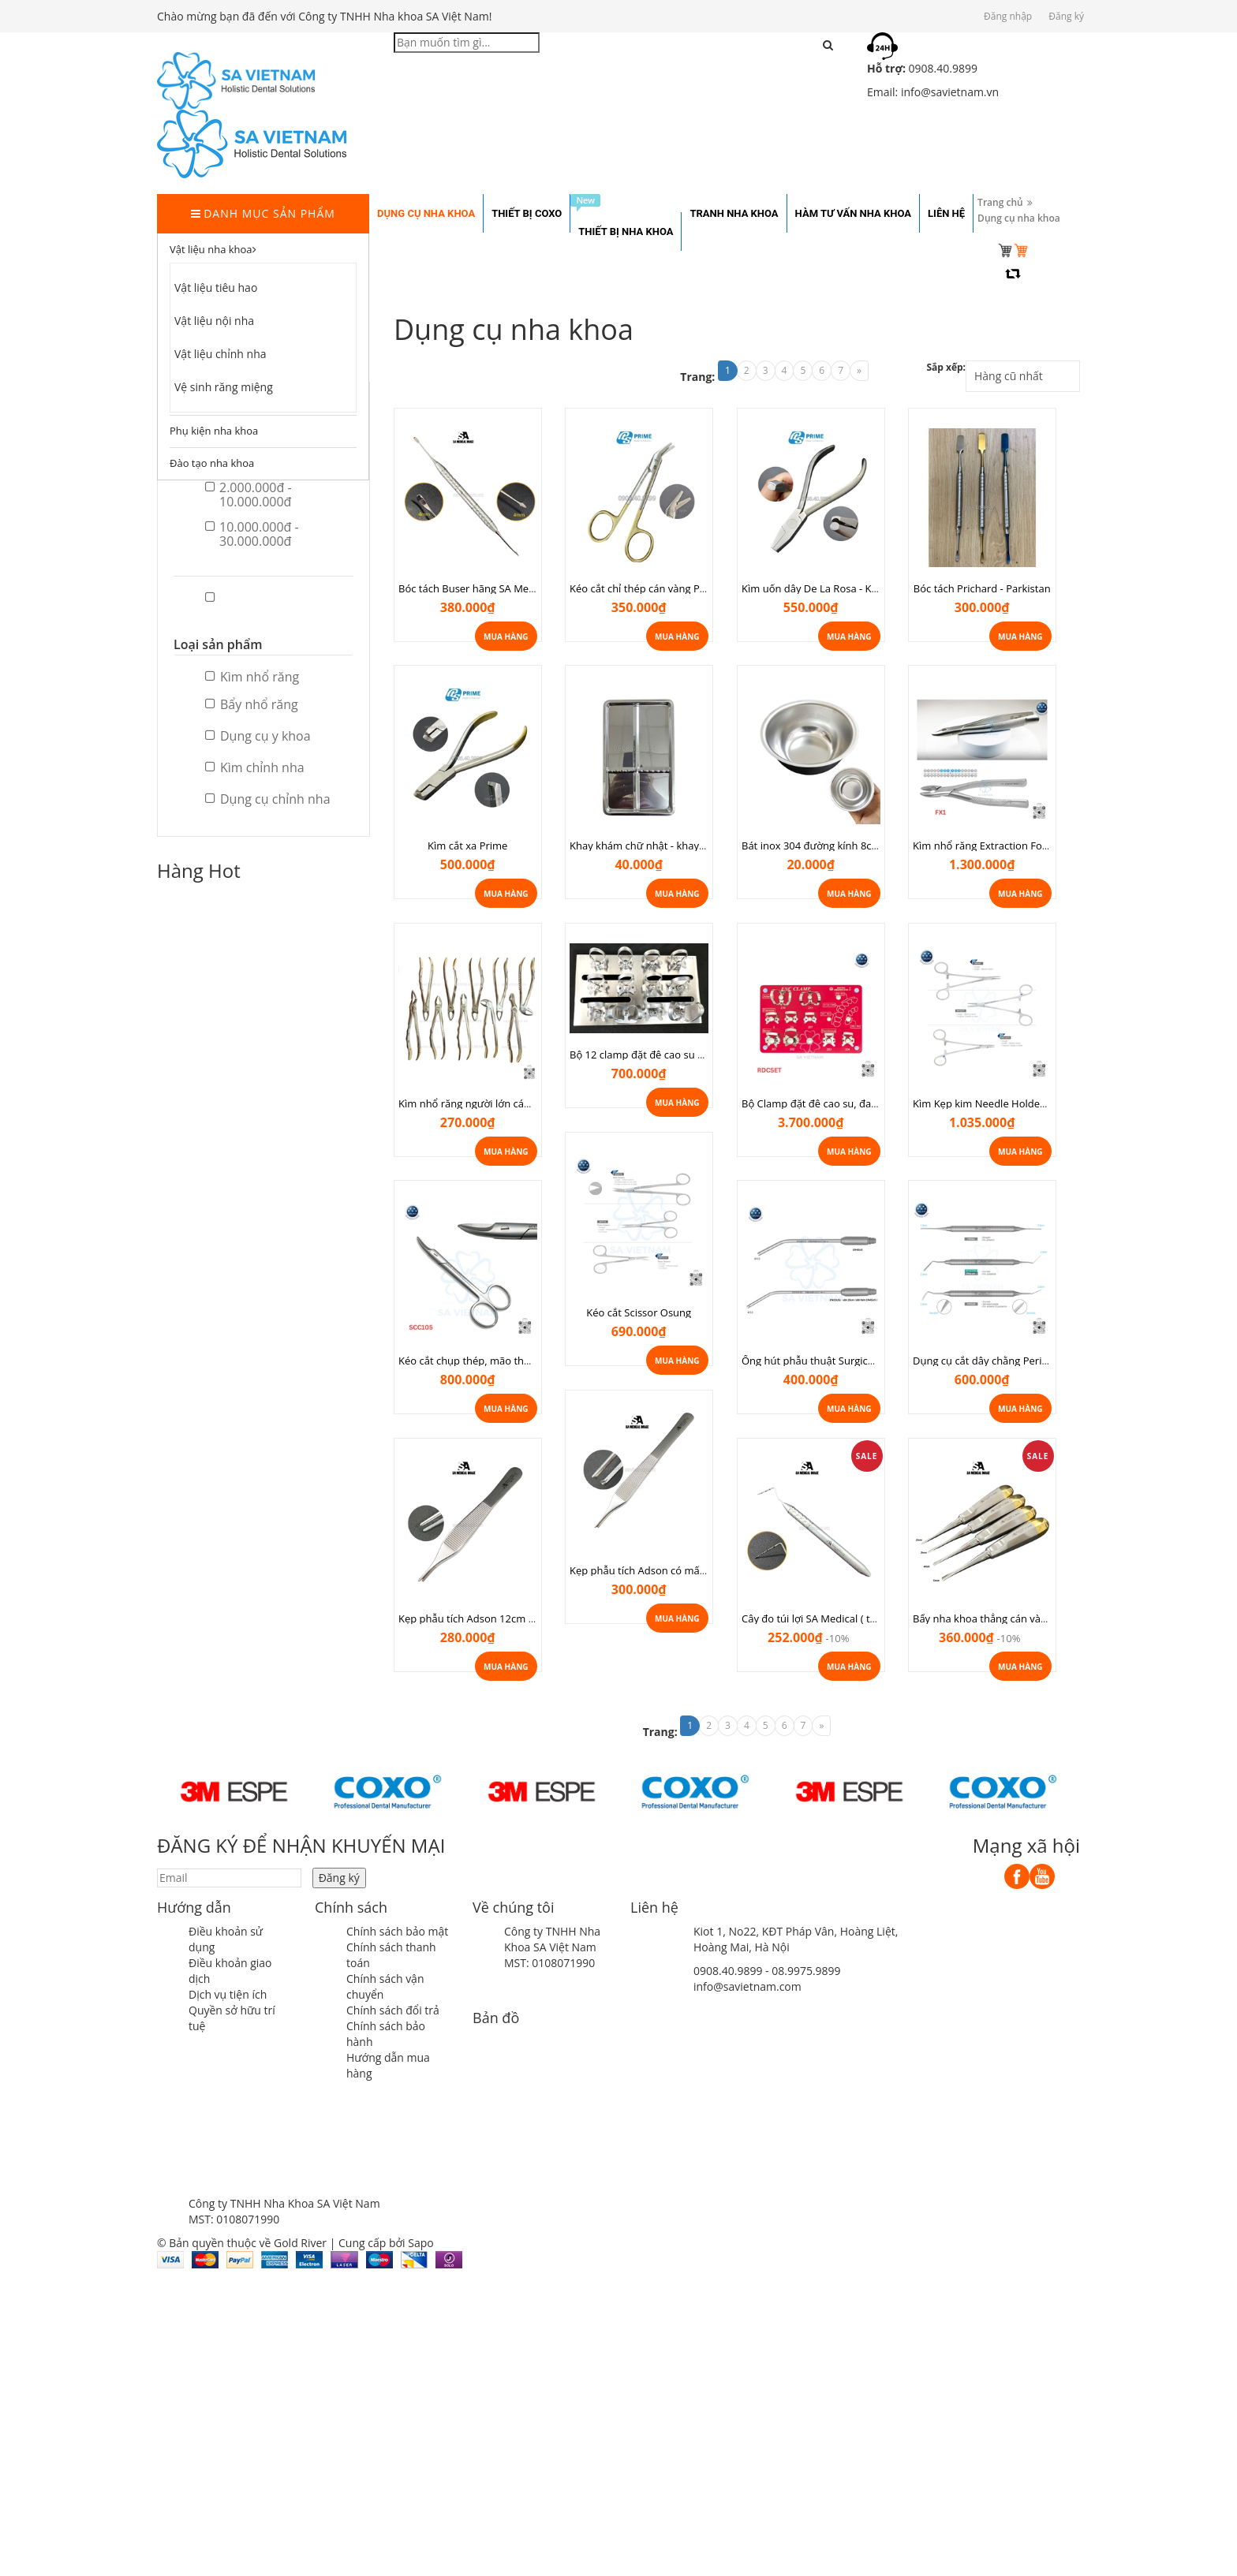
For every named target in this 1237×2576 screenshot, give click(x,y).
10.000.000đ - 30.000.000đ (252, 534)
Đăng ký (1066, 16)
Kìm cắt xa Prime (467, 845)
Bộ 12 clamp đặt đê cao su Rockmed (656, 1054)
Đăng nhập (1008, 16)
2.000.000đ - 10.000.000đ (248, 494)
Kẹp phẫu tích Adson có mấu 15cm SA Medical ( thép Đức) (707, 1570)
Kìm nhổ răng (252, 677)
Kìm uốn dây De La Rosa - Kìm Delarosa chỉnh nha (860, 588)
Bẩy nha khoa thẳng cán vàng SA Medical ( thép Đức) (1037, 1618)
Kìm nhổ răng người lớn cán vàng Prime (492, 1103)
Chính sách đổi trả (392, 2010)
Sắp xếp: (946, 367)
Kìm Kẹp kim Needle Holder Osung (995, 1103)
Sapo (420, 2242)
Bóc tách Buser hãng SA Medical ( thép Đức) (502, 588)
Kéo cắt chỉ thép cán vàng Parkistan (654, 588)
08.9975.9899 (806, 1970)
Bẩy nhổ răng (251, 704)
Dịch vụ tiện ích (228, 1994)
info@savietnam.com (747, 1986)
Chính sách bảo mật (397, 1931)
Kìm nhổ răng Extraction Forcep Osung (1005, 845)
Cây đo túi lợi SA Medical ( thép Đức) (827, 1618)
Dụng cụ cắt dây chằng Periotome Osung (1010, 1360)
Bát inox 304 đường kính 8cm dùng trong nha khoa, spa (874, 845)
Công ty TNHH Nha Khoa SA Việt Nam (552, 1939)
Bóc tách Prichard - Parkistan (982, 588)
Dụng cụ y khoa (258, 736)
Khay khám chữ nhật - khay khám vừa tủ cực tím (684, 845)
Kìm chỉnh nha (255, 767)
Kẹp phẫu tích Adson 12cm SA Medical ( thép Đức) (516, 1618)
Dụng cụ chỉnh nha (268, 799)
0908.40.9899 (727, 1970)
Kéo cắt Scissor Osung (638, 1312)
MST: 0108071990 (549, 1962)
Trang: (697, 376)
